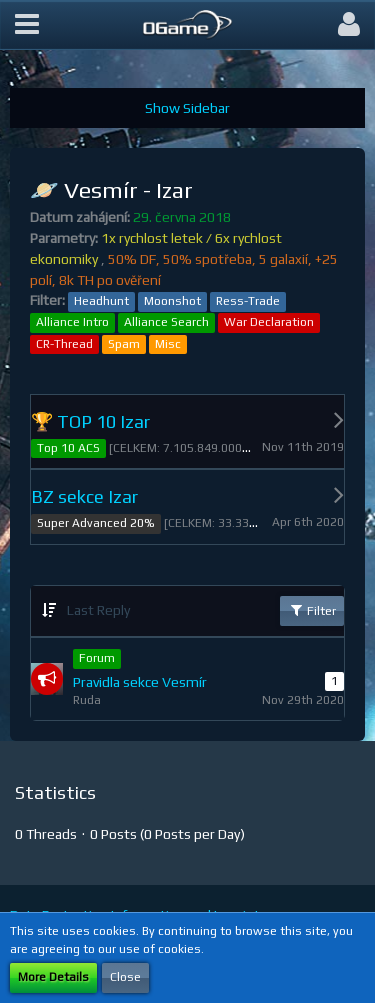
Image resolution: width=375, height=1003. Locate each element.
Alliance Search (166, 322)
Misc (168, 344)
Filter (312, 610)
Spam (124, 344)
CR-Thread (64, 344)
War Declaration (269, 322)
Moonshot (172, 301)
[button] (27, 25)
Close (125, 977)
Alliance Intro (72, 322)
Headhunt (101, 301)
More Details (53, 977)
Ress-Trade (248, 301)
